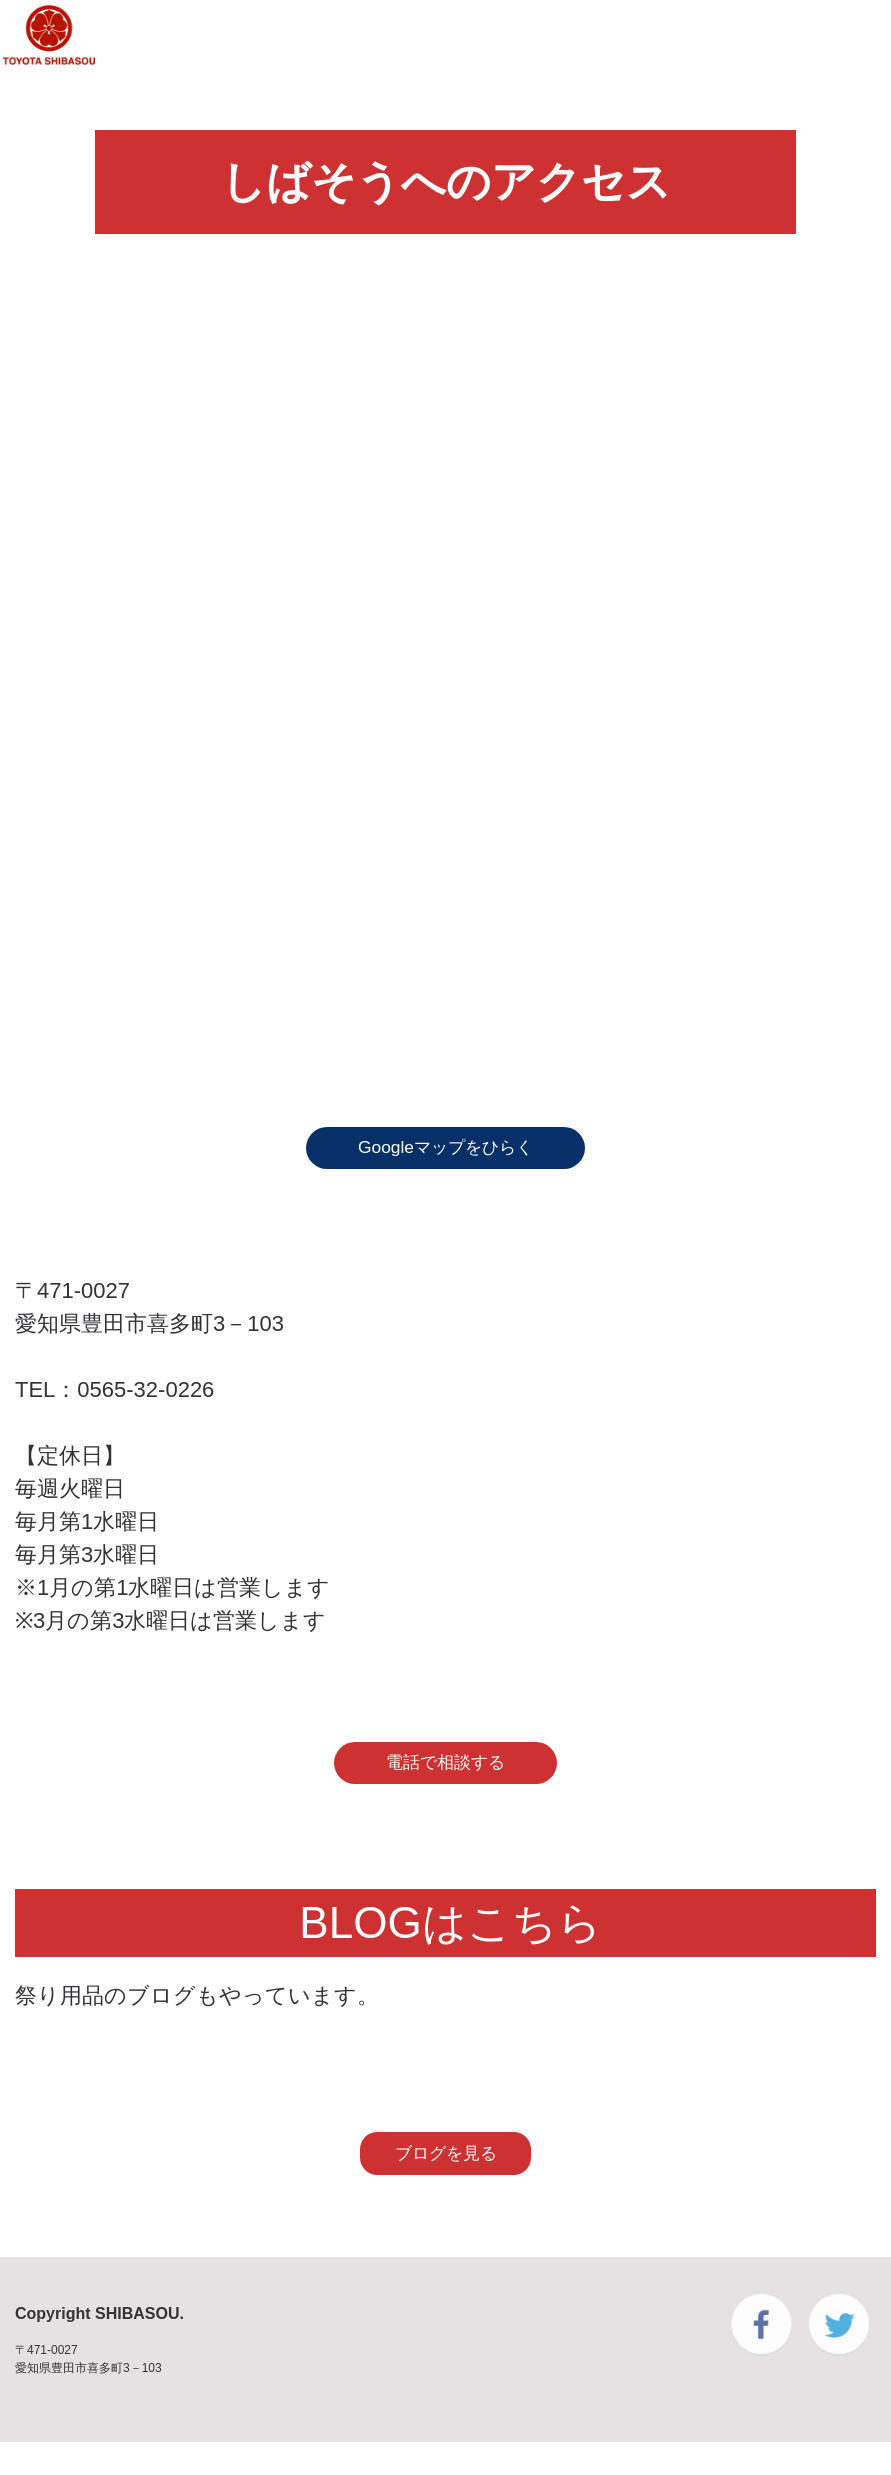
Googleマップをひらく (446, 1153)
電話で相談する (445, 1779)
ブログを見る (445, 2181)
